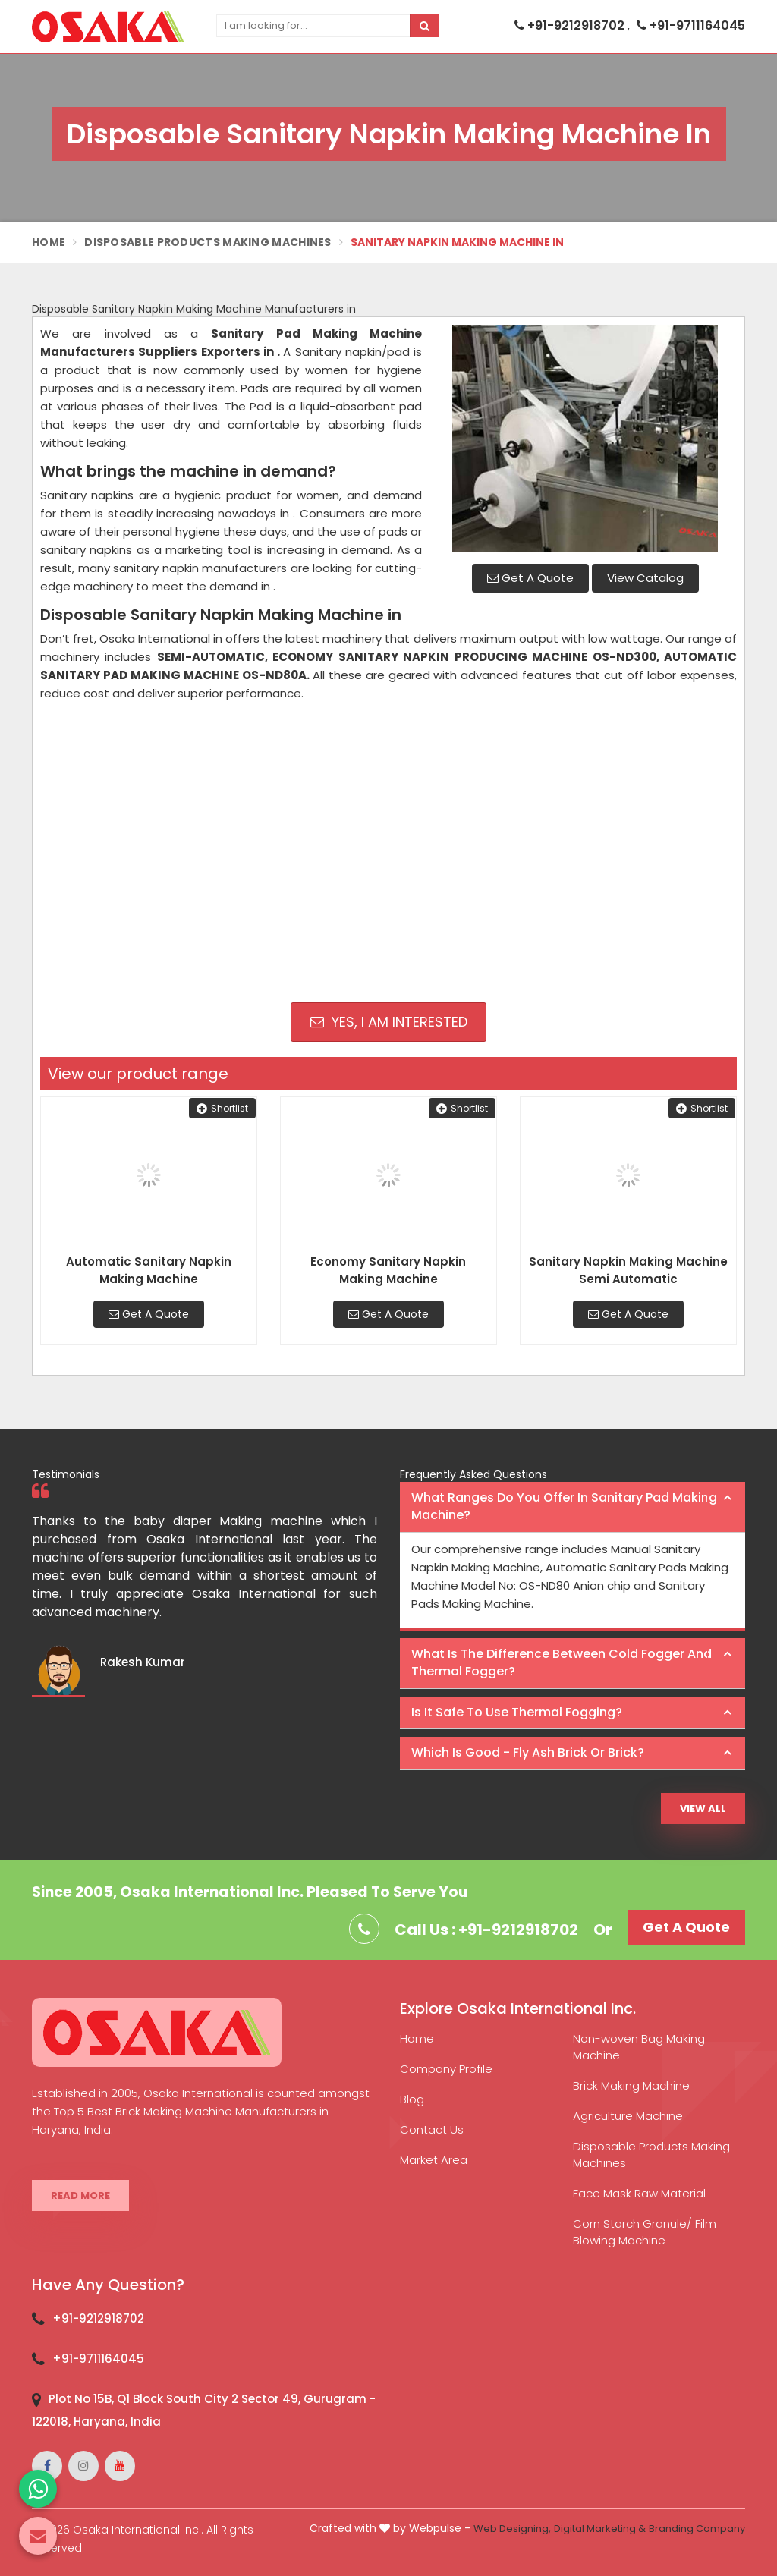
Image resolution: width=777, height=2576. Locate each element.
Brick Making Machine (631, 2085)
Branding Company (697, 2528)
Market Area (433, 2160)
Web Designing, (512, 2528)
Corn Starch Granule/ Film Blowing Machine (644, 2232)
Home (48, 242)
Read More (80, 2195)
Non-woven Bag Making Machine (639, 2046)
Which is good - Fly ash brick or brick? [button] (527, 1752)
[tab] (572, 1507)
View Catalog (645, 578)
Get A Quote (530, 578)
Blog (412, 2099)
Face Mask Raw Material (639, 2193)
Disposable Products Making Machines (208, 242)
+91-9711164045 (691, 25)
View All (703, 1808)
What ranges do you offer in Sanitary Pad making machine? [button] (564, 1506)
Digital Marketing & (600, 2528)
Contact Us (432, 2129)
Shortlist (222, 1108)
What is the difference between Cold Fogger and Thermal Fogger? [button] (561, 1662)
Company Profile (446, 2069)
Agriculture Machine (628, 2116)
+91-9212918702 (571, 25)
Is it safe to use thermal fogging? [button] (516, 1712)
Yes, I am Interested (388, 1021)
